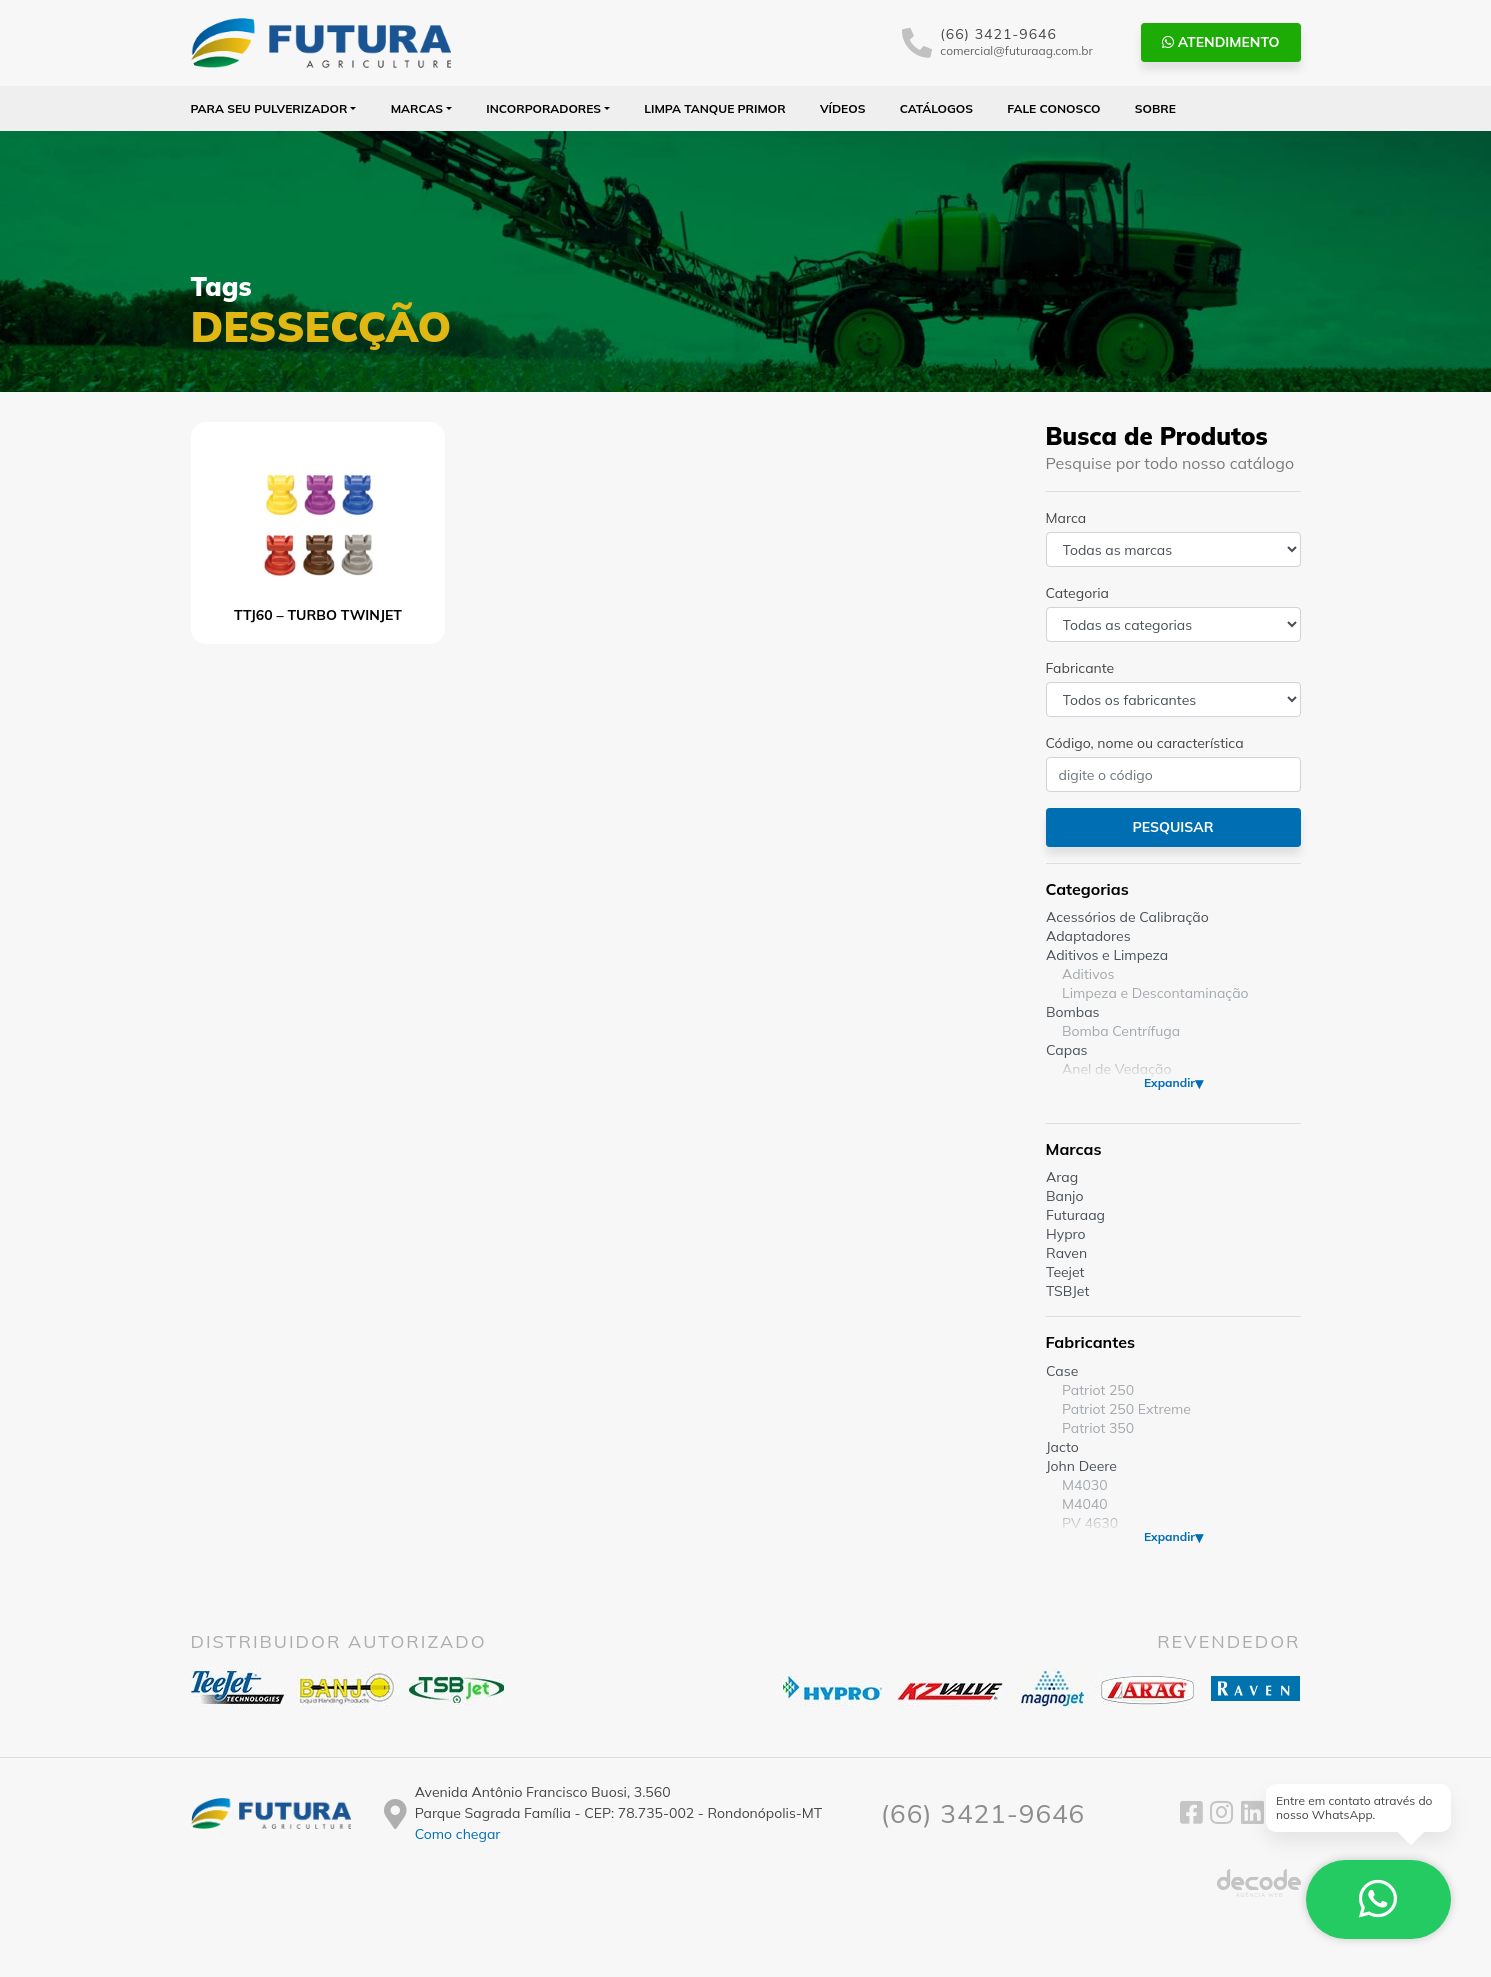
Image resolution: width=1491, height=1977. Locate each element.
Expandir (1168, 1082)
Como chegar (458, 1834)
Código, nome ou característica (1145, 743)
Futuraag (1075, 1215)
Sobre (1155, 108)
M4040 (1085, 1504)
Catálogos (936, 108)
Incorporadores (543, 108)
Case (1062, 1371)
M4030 (1085, 1485)
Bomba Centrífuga (1121, 1031)
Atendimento (1221, 42)
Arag (1062, 1177)
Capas (1067, 1050)
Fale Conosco (1053, 108)
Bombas (1073, 1012)
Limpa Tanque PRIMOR (714, 108)
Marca (1066, 518)
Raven (1066, 1253)
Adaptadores (1088, 936)
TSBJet (1067, 1291)
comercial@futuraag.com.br (1016, 50)
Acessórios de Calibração (1127, 917)
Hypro (1066, 1234)
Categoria (1077, 593)
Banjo (1064, 1196)
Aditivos (1088, 974)
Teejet (1065, 1272)
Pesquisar (1172, 827)
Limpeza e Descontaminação (1155, 993)
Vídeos (843, 108)
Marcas (417, 108)
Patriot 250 (1098, 1390)
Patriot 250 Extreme (1126, 1409)
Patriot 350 (1098, 1428)
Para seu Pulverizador (269, 108)
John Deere (1081, 1466)
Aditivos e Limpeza (1107, 955)
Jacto (1062, 1447)
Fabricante (1080, 668)
